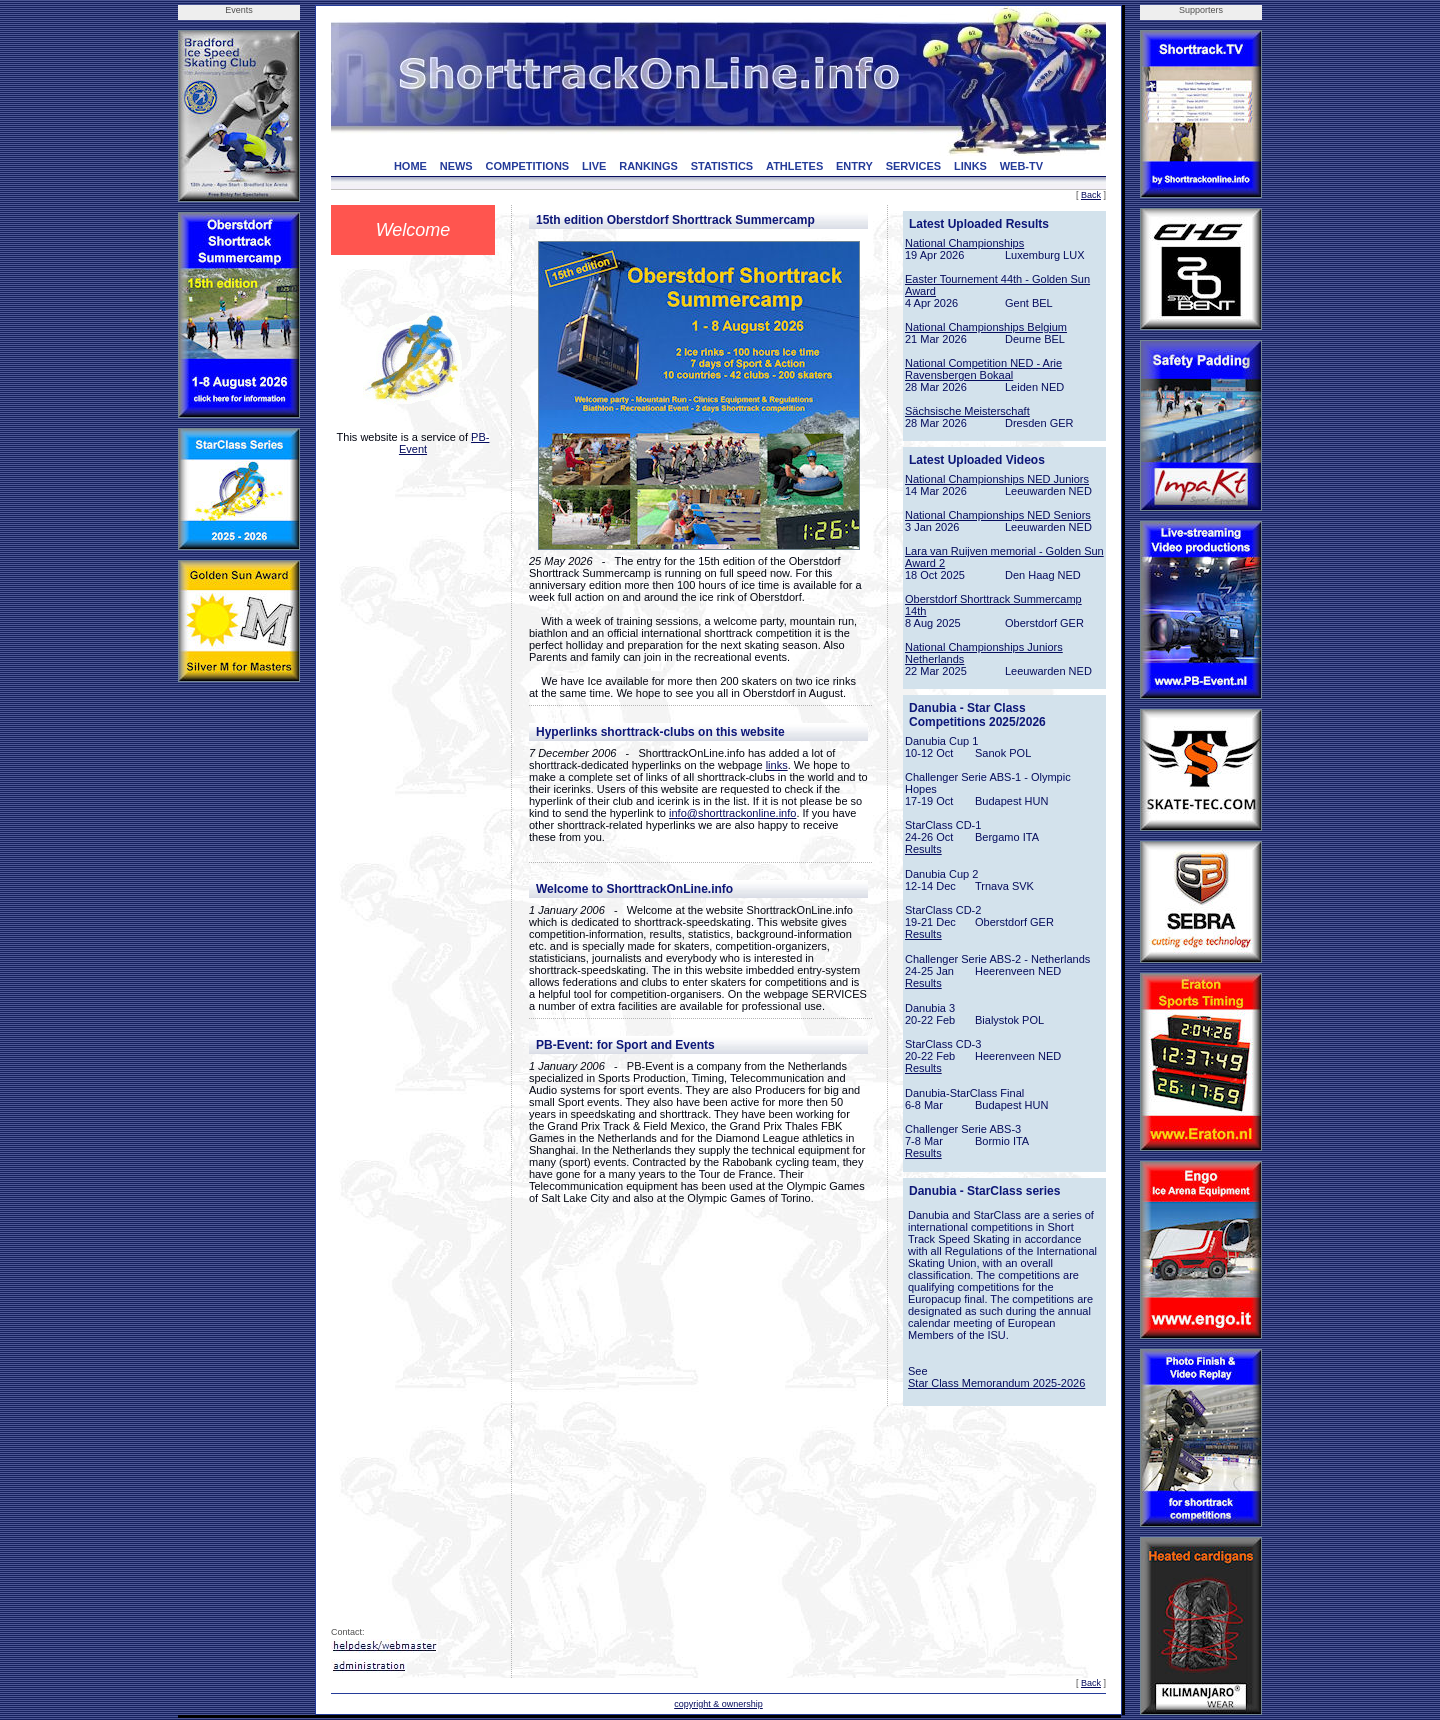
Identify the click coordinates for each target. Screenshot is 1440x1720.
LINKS (970, 166)
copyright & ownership (718, 1704)
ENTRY (854, 166)
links (777, 765)
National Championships (964, 243)
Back (1091, 195)
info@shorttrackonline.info (732, 813)
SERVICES (913, 166)
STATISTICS (722, 166)
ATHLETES (794, 166)
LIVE (594, 166)
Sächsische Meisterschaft (967, 411)
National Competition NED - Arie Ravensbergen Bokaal (983, 369)
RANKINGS (648, 166)
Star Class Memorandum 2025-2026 (996, 1383)
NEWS (456, 166)
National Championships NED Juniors (997, 479)
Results (923, 849)
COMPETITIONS (527, 166)
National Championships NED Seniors (998, 515)
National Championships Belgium (986, 327)
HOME (410, 166)
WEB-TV (1021, 166)
